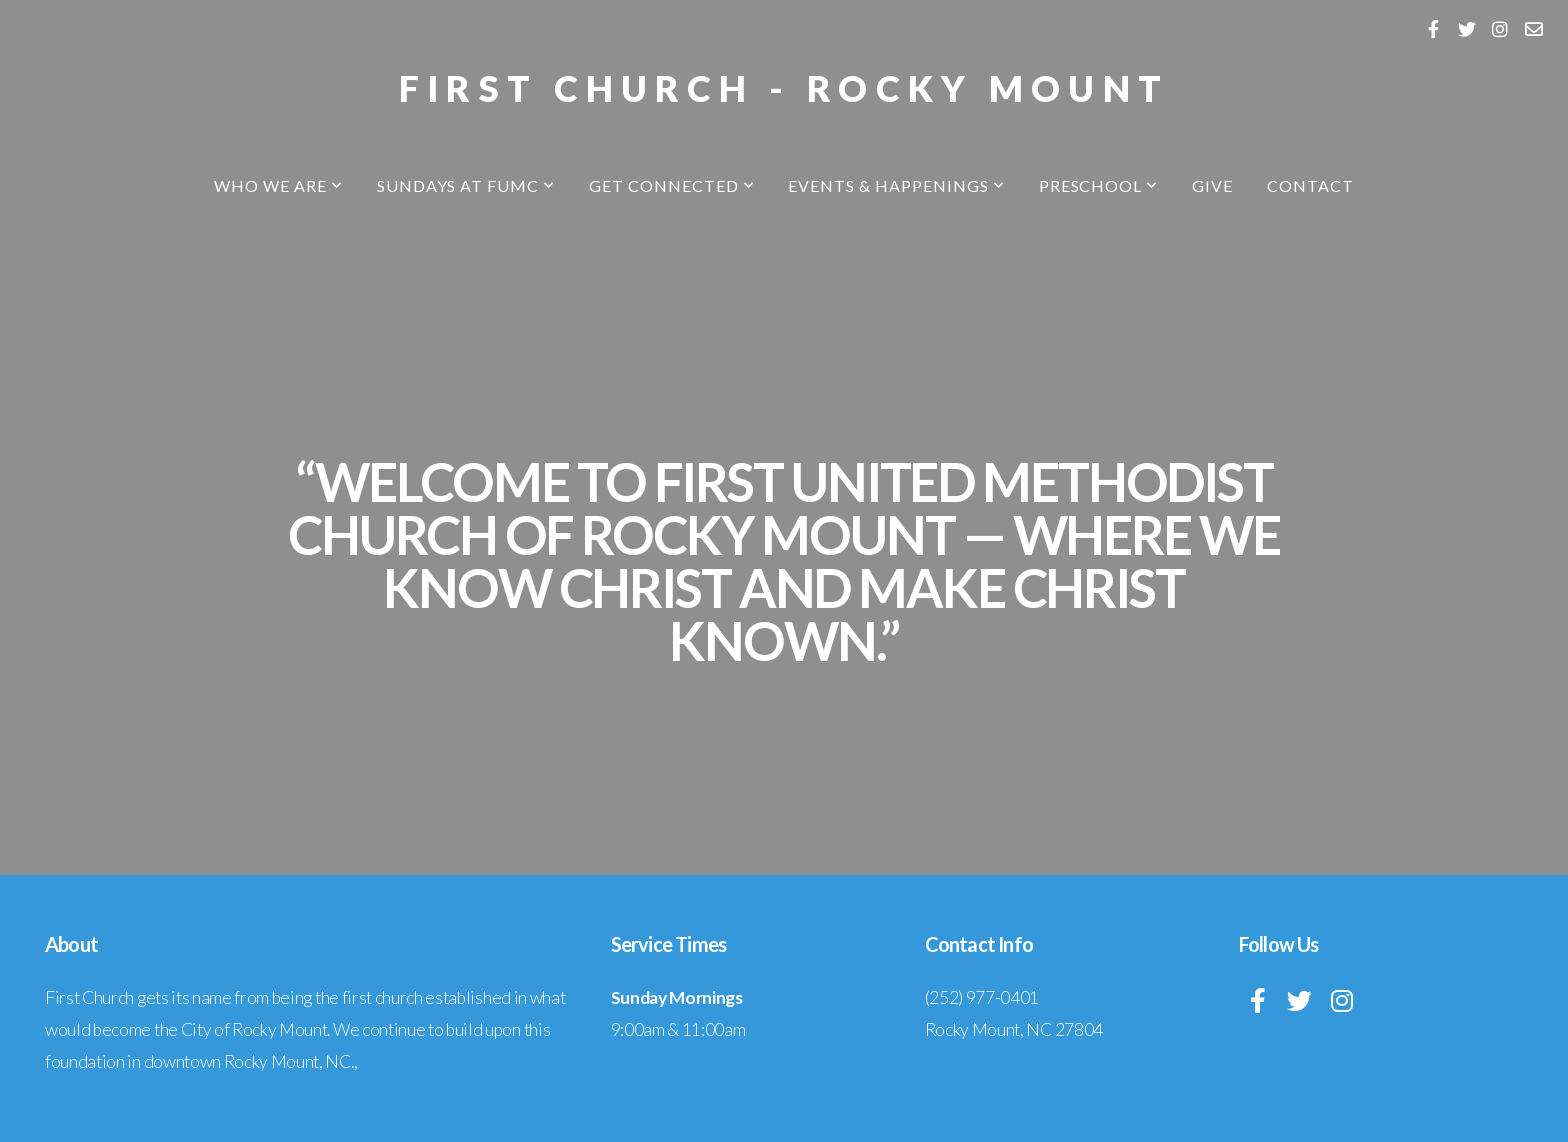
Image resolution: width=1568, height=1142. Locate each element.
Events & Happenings (896, 185)
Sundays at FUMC (466, 185)
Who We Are (278, 185)
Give (1212, 185)
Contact (1310, 185)
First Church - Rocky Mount (784, 88)
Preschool (1099, 185)
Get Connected (671, 185)
